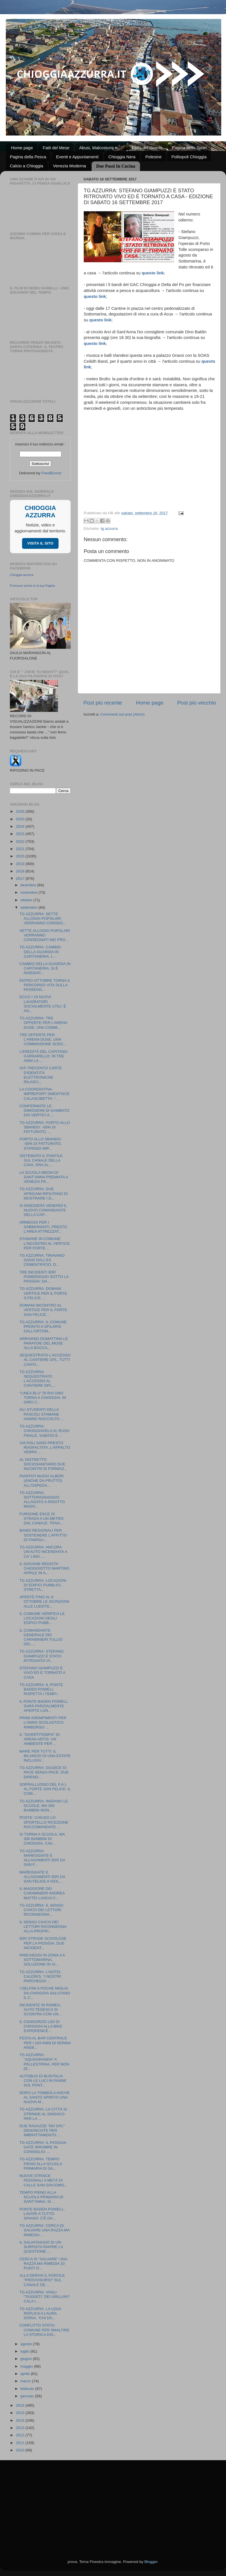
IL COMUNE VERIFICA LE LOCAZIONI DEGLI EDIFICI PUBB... (42, 1618)
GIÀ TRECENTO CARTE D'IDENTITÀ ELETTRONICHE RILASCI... (41, 1075)
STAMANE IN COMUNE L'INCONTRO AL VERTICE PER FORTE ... (45, 1243)
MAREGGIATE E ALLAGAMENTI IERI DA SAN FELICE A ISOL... (42, 1876)
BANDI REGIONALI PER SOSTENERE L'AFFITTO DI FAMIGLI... (43, 1535)
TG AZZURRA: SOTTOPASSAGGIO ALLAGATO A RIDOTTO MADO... (42, 1500)
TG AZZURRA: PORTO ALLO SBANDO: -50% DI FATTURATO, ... (45, 1127)
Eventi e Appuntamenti (77, 156)
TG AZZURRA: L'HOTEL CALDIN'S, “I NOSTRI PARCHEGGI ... (40, 1976)
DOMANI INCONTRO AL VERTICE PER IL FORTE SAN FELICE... (43, 1309)
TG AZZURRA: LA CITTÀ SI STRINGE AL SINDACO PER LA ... (43, 2113)
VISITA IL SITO (40, 543)
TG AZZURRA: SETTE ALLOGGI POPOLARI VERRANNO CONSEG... (43, 918)
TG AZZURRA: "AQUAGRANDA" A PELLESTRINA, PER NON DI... (44, 2062)
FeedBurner (51, 473)
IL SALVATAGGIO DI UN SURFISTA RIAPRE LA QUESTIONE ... (41, 2246)
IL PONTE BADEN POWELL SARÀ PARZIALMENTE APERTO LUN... (44, 1706)
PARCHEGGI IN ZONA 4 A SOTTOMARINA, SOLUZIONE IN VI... (42, 1959)
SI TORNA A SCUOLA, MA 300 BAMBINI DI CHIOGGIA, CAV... (42, 1838)
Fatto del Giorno (147, 147)
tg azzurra (109, 528)
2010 (20, 2450)
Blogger (150, 2562)
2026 (20, 811)
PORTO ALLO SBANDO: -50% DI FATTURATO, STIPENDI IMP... (41, 1143)
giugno (26, 2359)
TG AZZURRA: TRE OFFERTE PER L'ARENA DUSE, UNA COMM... (43, 1022)
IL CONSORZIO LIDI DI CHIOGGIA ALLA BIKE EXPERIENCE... (41, 2026)
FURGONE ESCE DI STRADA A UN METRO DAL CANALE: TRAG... (42, 1518)
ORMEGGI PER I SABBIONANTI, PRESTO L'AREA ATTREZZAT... (43, 1226)
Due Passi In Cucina (115, 166)
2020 (20, 856)
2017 (20, 878)
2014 (20, 2420)
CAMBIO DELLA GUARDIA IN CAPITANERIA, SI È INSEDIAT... (45, 968)
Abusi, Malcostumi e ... (100, 147)
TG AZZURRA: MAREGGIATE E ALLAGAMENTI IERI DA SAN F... (42, 1858)
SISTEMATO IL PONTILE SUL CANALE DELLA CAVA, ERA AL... (41, 1160)
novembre (29, 892)
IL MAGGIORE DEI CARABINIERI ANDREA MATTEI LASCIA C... (42, 1893)
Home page (22, 147)
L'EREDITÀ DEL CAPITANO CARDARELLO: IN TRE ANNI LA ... (44, 1056)
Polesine (153, 156)
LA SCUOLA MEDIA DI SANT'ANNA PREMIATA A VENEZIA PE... (44, 1177)
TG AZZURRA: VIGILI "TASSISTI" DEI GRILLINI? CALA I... (45, 2296)
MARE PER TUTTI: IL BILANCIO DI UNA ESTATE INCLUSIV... (45, 1755)
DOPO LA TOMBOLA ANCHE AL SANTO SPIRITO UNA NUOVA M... (45, 2097)
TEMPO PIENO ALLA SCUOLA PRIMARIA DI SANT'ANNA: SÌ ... (41, 2197)
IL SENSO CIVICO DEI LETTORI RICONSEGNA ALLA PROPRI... (43, 1926)
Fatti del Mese (56, 147)
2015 (20, 2413)
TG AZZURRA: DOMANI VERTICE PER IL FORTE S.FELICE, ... (43, 1293)
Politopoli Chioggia (188, 156)
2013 (20, 2428)
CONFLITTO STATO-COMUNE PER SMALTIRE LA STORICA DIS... (45, 2329)
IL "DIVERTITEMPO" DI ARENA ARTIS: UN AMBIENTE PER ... (40, 1739)
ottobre (26, 900)
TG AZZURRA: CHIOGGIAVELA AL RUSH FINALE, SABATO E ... (44, 1430)
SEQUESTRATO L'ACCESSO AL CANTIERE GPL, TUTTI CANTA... (45, 1359)
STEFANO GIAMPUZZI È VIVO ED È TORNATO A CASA (42, 1672)
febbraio (27, 2389)
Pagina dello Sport (189, 147)
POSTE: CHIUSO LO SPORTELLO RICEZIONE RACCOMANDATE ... (44, 1822)
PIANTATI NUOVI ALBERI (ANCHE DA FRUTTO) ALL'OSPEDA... (42, 1480)
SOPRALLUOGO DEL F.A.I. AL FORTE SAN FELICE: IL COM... (45, 1789)
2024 (20, 826)
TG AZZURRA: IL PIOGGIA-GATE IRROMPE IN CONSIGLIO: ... (43, 2147)
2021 (20, 849)
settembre (29, 907)
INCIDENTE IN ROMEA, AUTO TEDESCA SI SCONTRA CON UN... (41, 2009)
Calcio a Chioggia (26, 165)
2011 (20, 2443)
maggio (27, 2366)
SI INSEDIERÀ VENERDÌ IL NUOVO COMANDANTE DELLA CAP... (43, 1210)
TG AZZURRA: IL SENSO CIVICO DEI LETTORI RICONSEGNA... (41, 1909)
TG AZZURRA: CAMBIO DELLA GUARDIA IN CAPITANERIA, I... (40, 951)
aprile (25, 2374)
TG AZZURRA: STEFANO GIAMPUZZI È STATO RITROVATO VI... (42, 1655)
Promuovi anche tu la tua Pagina (32, 585)
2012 (20, 2435)
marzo (26, 2381)
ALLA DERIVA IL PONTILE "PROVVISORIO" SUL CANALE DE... (42, 2280)
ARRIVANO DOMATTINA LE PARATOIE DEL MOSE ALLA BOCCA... (44, 1343)
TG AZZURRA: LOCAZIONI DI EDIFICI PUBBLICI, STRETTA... (43, 1585)
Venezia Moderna (69, 165)
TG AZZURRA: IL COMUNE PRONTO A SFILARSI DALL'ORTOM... (43, 1326)
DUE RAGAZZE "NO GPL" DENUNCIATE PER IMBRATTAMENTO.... (42, 2130)
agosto (26, 2344)
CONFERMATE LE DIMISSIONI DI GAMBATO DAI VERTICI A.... (45, 1110)
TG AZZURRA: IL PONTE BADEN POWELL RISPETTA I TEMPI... (41, 1689)
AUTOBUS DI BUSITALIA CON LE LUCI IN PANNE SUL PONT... (43, 2080)
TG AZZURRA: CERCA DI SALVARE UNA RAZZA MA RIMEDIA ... (45, 2230)
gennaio (27, 2396)
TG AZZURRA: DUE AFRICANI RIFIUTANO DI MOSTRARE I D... (44, 1193)
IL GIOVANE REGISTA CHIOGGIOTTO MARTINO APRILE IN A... (45, 1568)
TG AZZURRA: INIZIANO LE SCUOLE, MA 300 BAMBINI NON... (44, 1805)
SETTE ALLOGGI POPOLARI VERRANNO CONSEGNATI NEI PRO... (45, 935)
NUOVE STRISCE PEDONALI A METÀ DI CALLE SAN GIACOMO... (44, 2180)
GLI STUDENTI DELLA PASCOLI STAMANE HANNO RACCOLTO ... (42, 1414)
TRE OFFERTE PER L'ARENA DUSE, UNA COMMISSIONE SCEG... (43, 1039)
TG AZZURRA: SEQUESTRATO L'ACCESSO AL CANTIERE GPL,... (38, 1379)
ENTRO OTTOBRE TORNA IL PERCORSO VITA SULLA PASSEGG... (45, 985)
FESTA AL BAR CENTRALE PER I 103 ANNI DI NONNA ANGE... (45, 2042)
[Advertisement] (113, 2502)
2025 (20, 819)
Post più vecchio (196, 703)
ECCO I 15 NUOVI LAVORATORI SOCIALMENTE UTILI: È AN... (43, 1004)
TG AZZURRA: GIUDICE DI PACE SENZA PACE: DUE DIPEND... (44, 1772)
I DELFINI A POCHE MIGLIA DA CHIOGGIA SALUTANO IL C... (45, 1992)
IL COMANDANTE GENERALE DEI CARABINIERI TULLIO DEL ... (41, 1637)
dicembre (28, 885)
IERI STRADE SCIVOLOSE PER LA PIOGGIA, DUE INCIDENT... (43, 1943)
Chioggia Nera (121, 156)
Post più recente (102, 703)
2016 (20, 2405)
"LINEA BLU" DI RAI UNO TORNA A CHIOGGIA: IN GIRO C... (43, 1397)
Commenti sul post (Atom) (122, 714)
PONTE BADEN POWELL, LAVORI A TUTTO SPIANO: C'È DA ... (42, 2213)
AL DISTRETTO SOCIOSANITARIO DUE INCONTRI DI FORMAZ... (44, 1464)
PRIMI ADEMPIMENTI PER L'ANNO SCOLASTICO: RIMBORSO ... (43, 1722)
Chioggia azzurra (21, 575)
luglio (25, 2351)
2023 (20, 834)
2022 (20, 841)
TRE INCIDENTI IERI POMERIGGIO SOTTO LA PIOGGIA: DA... (44, 1276)
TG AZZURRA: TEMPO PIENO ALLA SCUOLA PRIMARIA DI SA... (41, 2163)
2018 (20, 871)
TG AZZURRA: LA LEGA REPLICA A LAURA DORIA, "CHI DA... (40, 2313)
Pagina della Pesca (28, 156)
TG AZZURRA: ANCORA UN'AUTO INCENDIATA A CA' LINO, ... (43, 1551)
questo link (100, 320)
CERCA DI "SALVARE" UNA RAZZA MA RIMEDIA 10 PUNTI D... (43, 2263)
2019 (20, 864)
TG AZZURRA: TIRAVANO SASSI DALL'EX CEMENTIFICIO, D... (42, 1260)
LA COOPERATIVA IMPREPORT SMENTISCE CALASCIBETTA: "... (45, 1093)
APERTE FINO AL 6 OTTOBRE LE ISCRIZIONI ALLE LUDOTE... (44, 1601)
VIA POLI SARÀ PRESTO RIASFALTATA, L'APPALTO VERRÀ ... (45, 1447)
